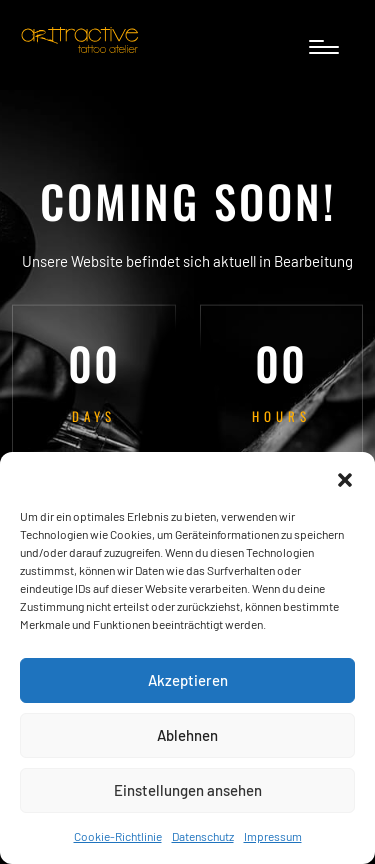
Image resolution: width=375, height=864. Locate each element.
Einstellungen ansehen (188, 790)
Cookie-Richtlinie (118, 836)
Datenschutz (203, 836)
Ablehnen (187, 735)
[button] (345, 477)
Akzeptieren (188, 680)
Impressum (273, 836)
